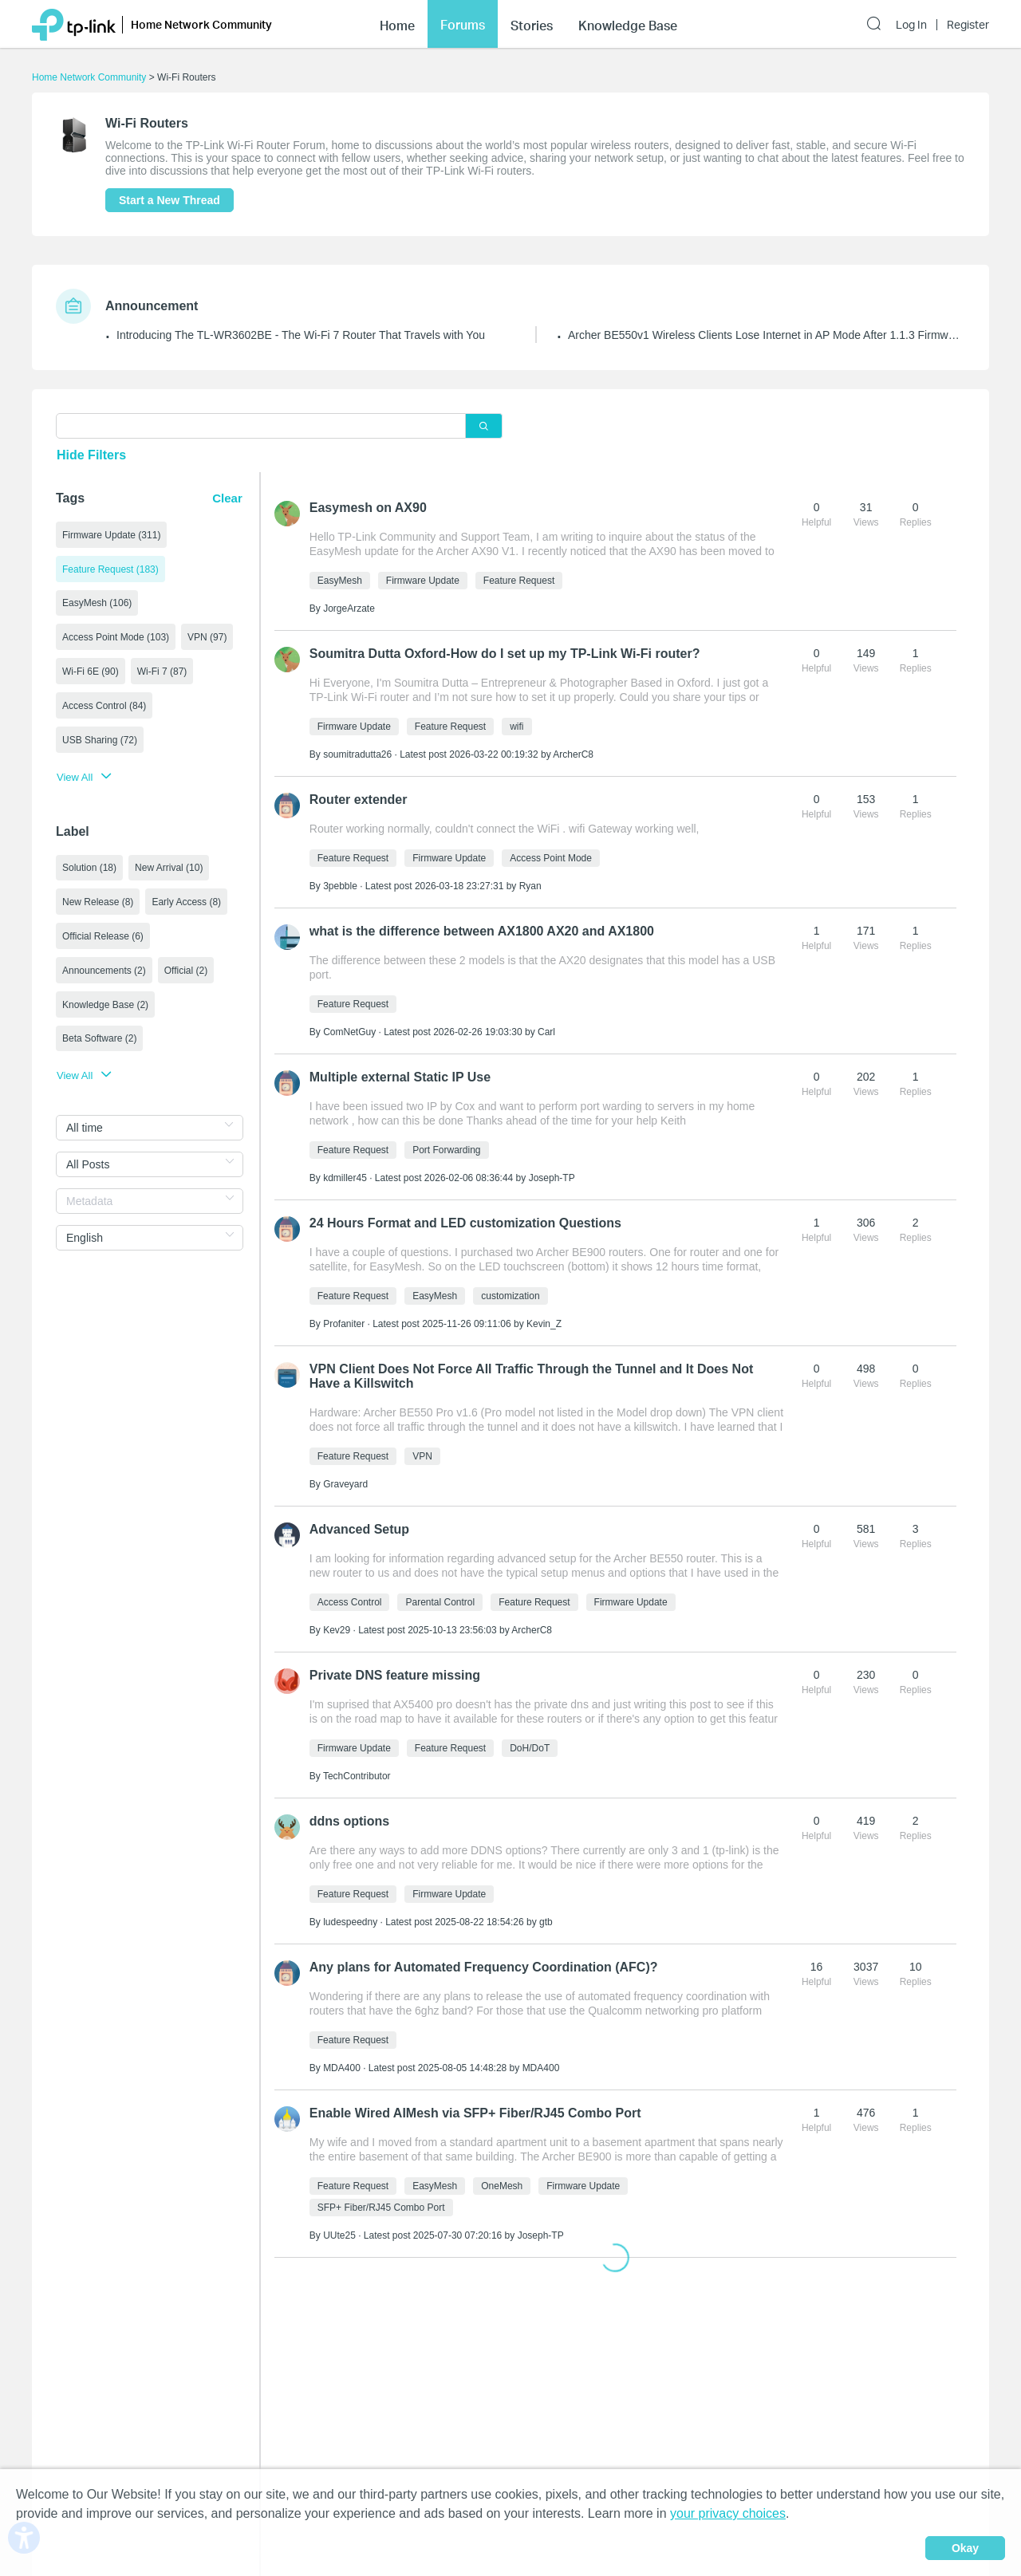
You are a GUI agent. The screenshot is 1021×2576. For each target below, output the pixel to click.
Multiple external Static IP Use (400, 1077)
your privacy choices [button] (728, 2513)
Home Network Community (89, 77)
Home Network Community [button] (201, 24)
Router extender (358, 799)
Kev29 (336, 1630)
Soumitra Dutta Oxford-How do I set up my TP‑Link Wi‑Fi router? (504, 653)
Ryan (530, 886)
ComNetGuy (349, 1032)
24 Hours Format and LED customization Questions (465, 1223)
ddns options (349, 1821)
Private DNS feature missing (394, 1675)
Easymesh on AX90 (368, 507)
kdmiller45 (345, 1178)
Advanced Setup (359, 1529)
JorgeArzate (349, 608)
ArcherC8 (573, 754)
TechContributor (357, 1776)
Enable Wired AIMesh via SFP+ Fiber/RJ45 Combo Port (475, 2113)
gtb (546, 1922)
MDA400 (342, 2068)
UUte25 (339, 2235)
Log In (911, 24)
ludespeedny (350, 1922)
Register (968, 24)
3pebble (340, 886)
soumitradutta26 (357, 754)
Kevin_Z (544, 1323)
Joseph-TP (552, 1178)
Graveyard (345, 1484)
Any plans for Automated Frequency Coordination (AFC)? (483, 1967)
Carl (546, 1032)
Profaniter (344, 1323)
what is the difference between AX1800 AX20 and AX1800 (481, 931)
